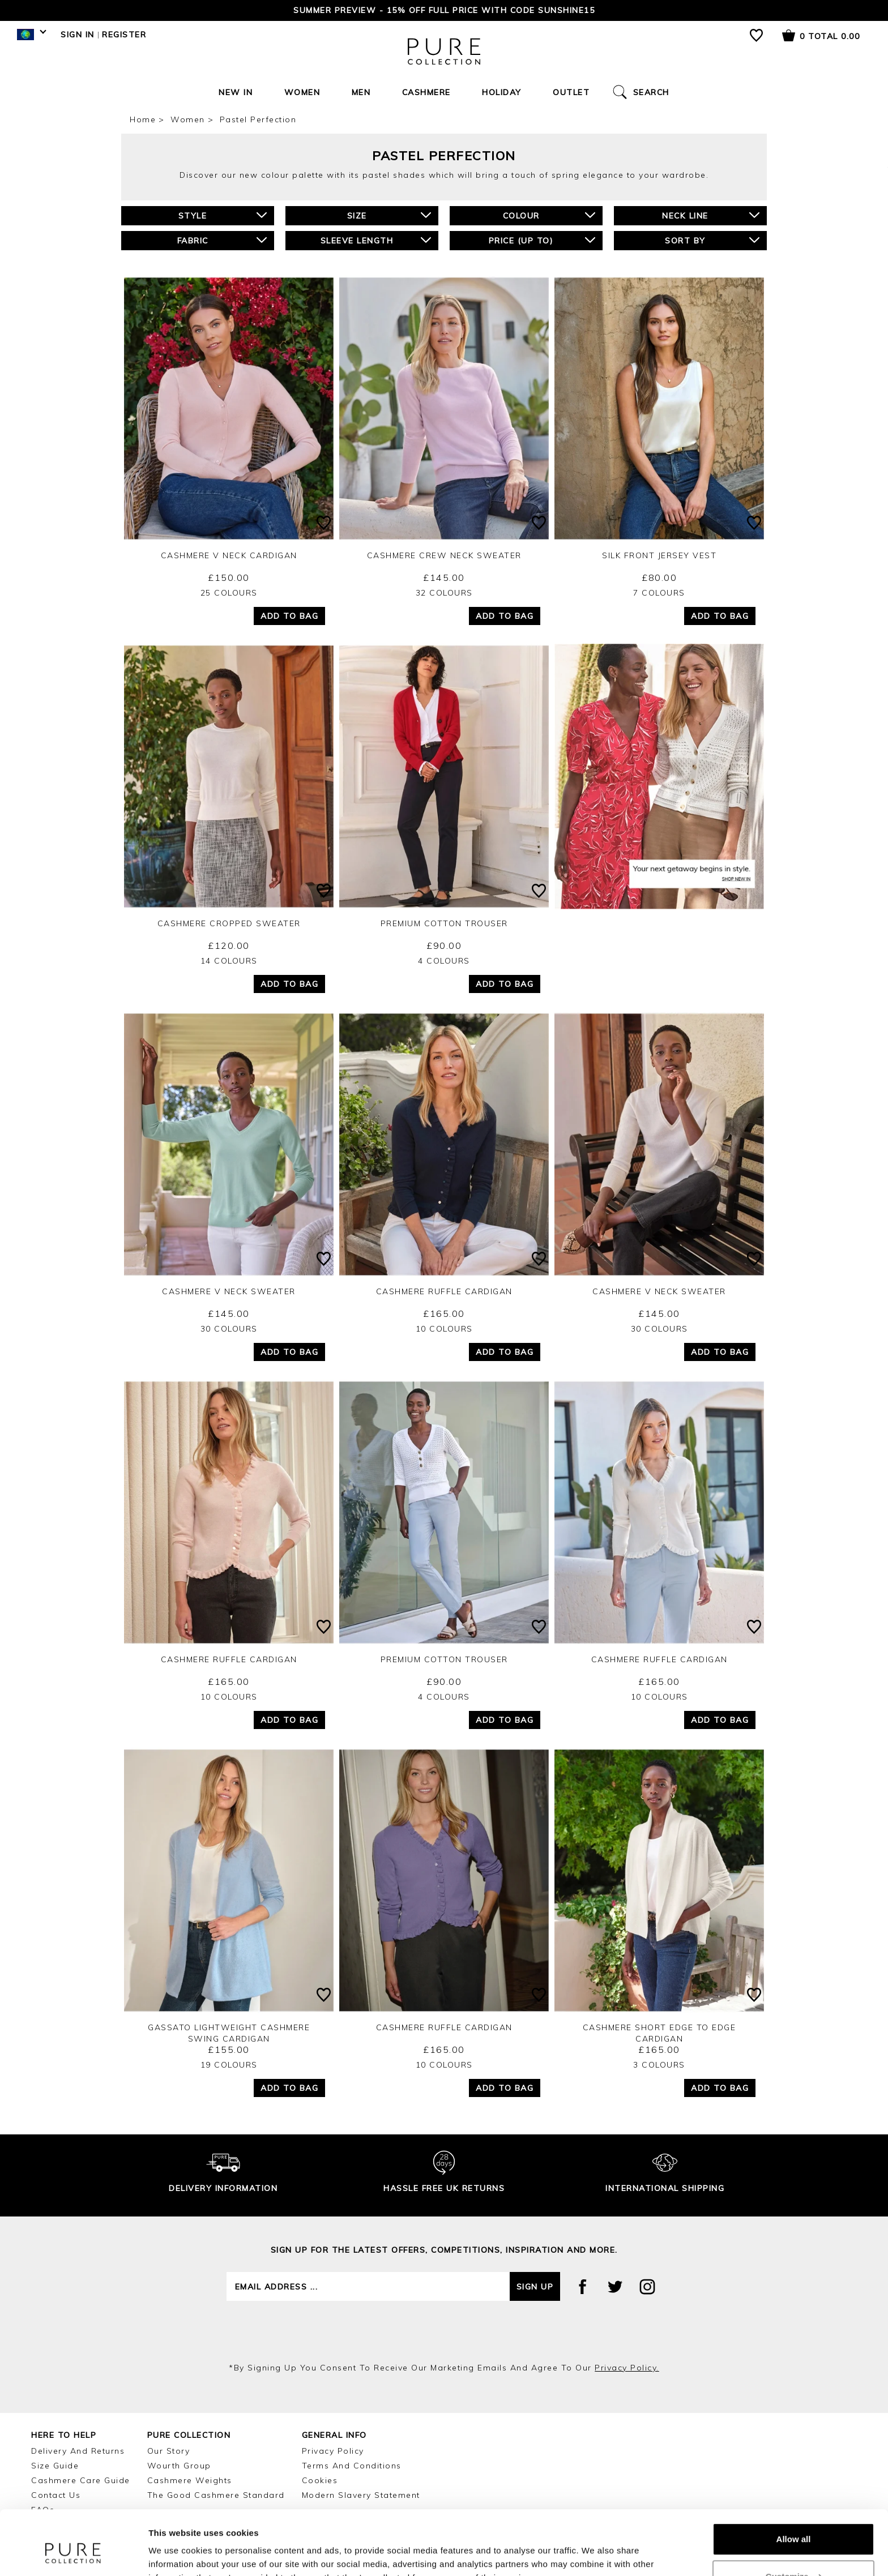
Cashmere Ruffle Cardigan (444, 1291)
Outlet (571, 92)
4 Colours (444, 961)
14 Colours (229, 961)
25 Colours (229, 593)
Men (361, 92)
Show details (174, 2553)
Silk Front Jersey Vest (659, 555)
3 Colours (659, 2065)
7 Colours (659, 593)
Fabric (222, 240)
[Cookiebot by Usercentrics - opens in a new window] (73, 2553)
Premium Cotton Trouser (444, 923)
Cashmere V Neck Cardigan (229, 555)
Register (124, 34)
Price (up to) (542, 240)
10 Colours (444, 1329)
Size (389, 215)
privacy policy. (627, 2368)
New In (236, 92)
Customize (794, 2521)
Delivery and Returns (78, 2451)
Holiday (502, 92)
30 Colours (229, 1329)
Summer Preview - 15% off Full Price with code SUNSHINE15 (444, 10)
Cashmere (426, 92)
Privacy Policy (333, 2451)
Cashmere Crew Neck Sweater (444, 555)
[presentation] (444, 2331)
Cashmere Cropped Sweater (229, 923)
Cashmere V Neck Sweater (229, 1291)
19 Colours (229, 2065)
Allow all (793, 2484)
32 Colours (444, 593)
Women (302, 92)
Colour (549, 215)
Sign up (535, 2287)
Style (222, 215)
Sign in (78, 34)
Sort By (712, 240)
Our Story (168, 2451)
